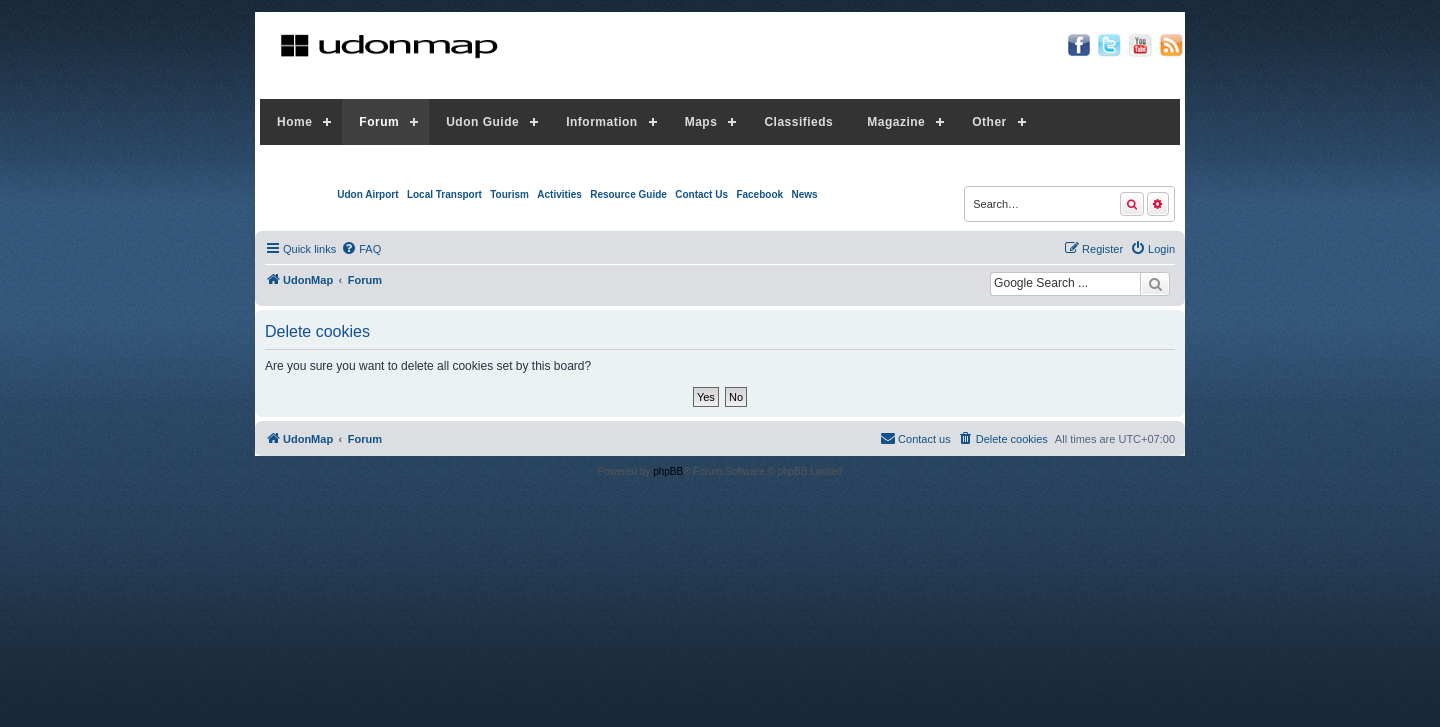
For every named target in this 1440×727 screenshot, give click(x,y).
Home (294, 122)
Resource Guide (628, 194)
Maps (701, 122)
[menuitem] (361, 249)
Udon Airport (367, 194)
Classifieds (798, 122)
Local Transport (444, 194)
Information (602, 122)
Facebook (759, 194)
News (804, 194)
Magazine (896, 122)
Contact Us (701, 194)
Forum (379, 122)
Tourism (509, 194)
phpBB (668, 471)
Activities (559, 194)
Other (989, 122)
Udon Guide (482, 122)
